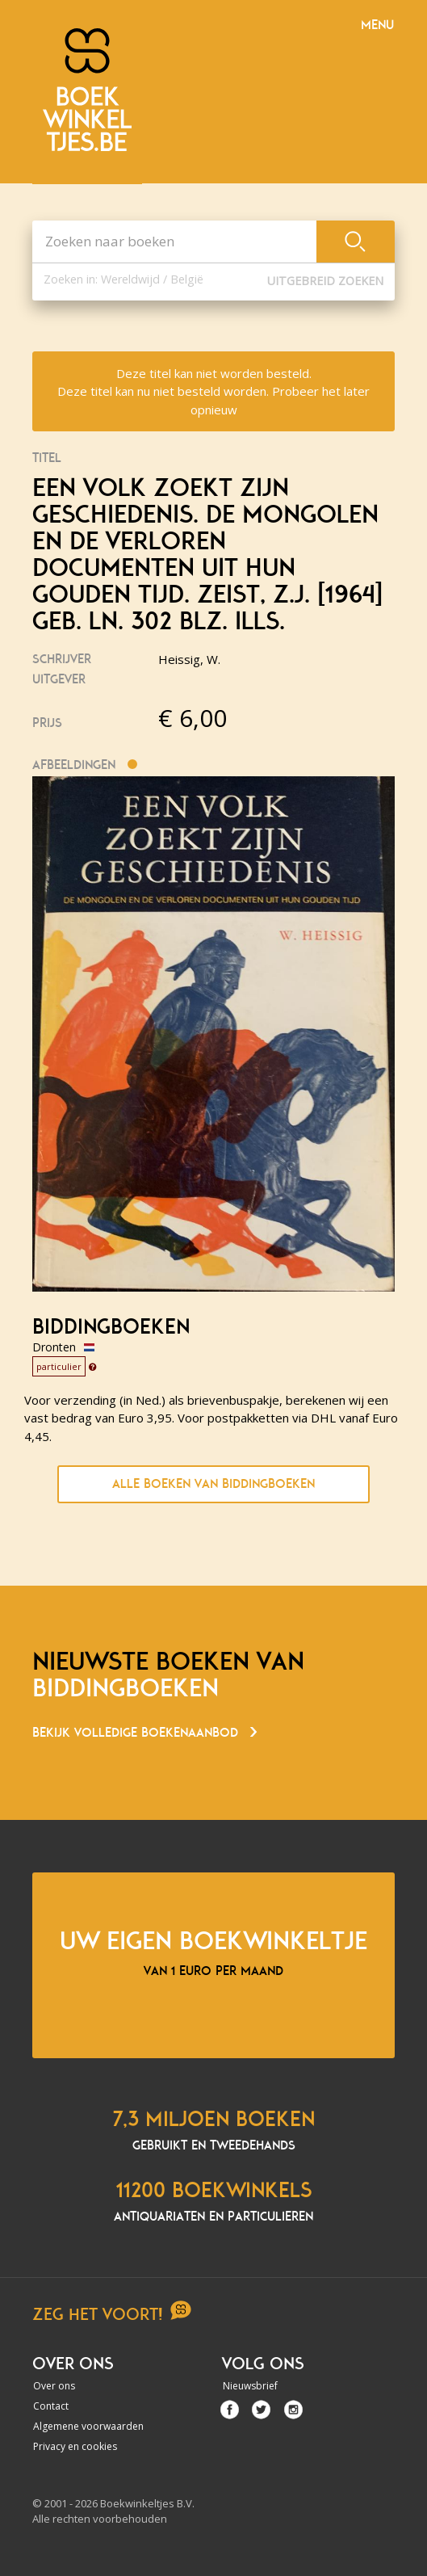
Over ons (54, 2386)
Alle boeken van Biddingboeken (213, 1484)
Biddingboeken (111, 1327)
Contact (51, 2406)
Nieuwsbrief (250, 2386)
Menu (377, 25)
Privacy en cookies (75, 2446)
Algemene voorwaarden (88, 2426)
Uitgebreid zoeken (325, 280)
